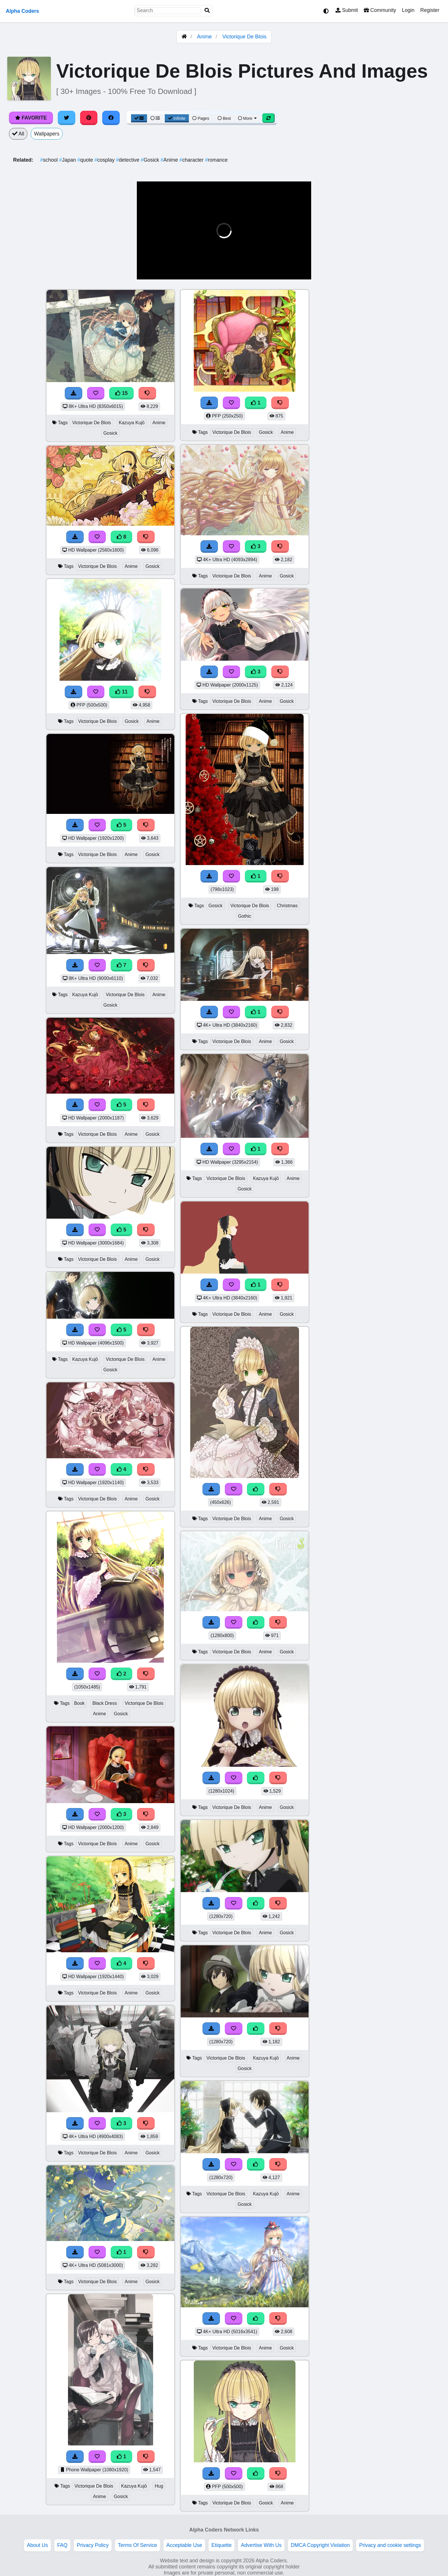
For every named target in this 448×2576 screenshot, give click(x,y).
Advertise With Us (261, 2545)
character (192, 160)
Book (79, 1703)
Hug (159, 2486)
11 (121, 692)
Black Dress (104, 1703)
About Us (37, 2545)
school (49, 160)
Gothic (244, 916)
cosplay (105, 160)
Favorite (31, 118)
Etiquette (222, 2545)
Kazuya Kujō (132, 422)
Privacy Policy (93, 2545)
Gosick (150, 160)
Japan (68, 160)
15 (121, 393)
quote (85, 160)
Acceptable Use (184, 2545)
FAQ (62, 2545)
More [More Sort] (248, 118)
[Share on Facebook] (111, 118)
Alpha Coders (22, 11)
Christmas (287, 905)
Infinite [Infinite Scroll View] (176, 118)
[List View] (155, 118)
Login (408, 10)
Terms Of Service (137, 2545)
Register (429, 10)
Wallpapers (46, 134)
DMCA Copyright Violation (320, 2545)
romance (216, 160)
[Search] (207, 10)
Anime (204, 37)
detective (128, 160)
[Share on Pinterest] (89, 118)
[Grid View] (139, 118)
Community (380, 10)
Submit (347, 10)
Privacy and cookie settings (390, 2545)
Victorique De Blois (244, 37)
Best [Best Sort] (224, 118)
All (18, 134)
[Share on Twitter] (66, 118)
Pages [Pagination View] (200, 118)
